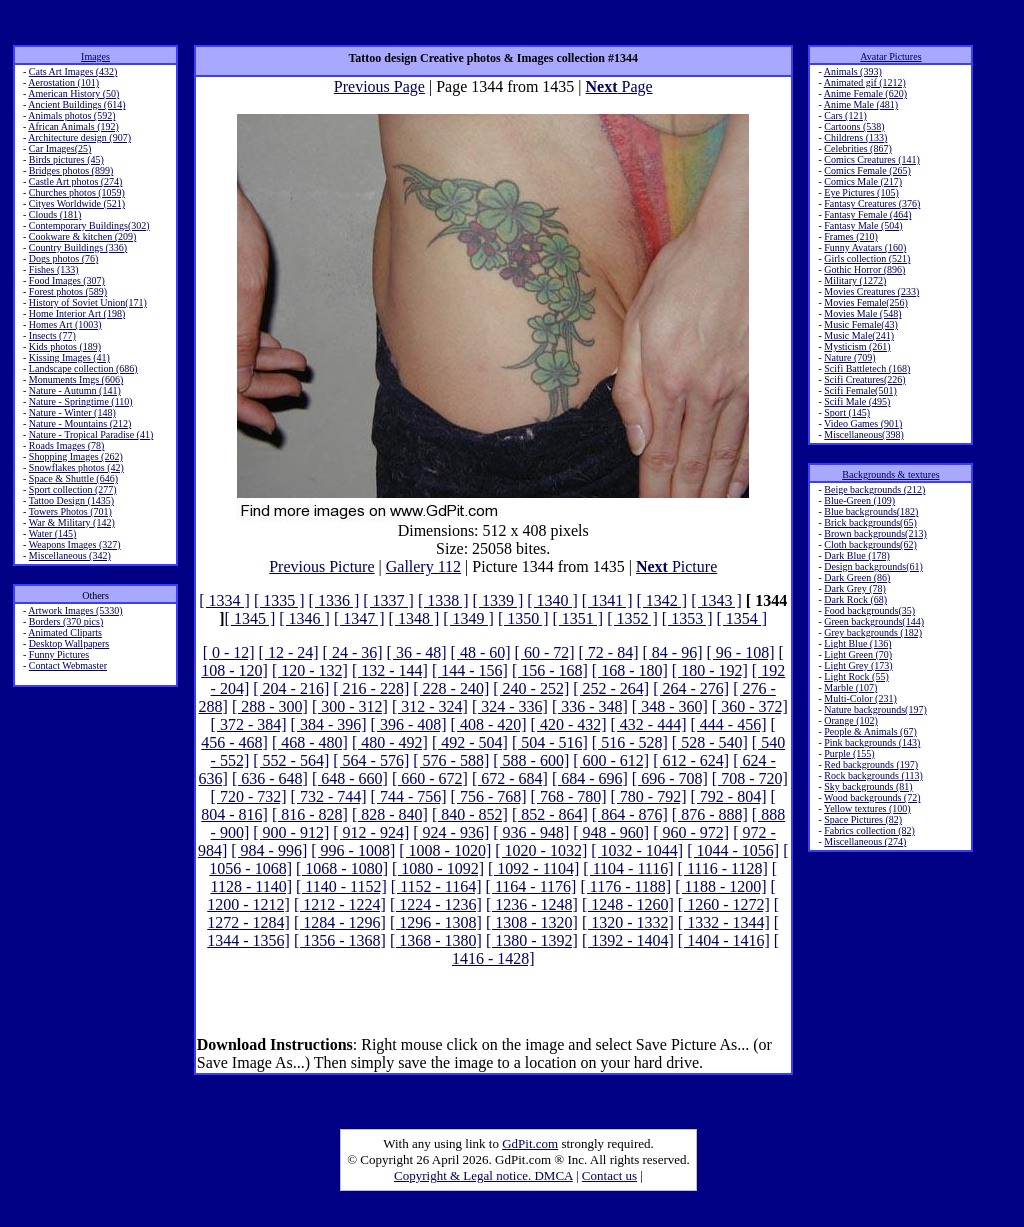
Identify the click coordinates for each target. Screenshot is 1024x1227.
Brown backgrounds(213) (875, 533)
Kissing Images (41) (69, 357)
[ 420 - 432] (569, 724)
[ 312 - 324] (430, 706)
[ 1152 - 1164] (436, 886)
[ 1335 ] (279, 600)
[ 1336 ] (334, 600)
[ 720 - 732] (249, 796)
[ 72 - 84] (609, 652)
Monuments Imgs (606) (76, 379)
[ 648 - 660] (350, 778)
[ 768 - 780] (569, 796)
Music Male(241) (859, 335)
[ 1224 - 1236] (436, 904)
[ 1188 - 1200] (720, 886)
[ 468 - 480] (310, 742)
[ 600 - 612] (611, 760)
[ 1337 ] (388, 600)
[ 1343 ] (716, 600)
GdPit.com (530, 1143)
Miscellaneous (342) (70, 555)
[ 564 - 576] (371, 760)
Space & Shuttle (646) (73, 478)
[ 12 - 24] (289, 652)
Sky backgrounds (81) (868, 786)
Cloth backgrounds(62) (870, 544)
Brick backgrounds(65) (870, 522)
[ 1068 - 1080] (342, 868)
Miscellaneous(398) (863, 434)
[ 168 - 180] (630, 670)
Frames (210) (851, 236)
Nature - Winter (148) (72, 412)
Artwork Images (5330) (75, 610)
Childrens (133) (855, 137)
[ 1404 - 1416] (724, 940)
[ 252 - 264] (611, 688)
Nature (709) (849, 357)
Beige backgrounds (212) (874, 489)
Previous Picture (321, 566)
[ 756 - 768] (489, 796)
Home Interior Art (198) (77, 313)
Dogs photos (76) (63, 258)
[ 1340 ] (552, 600)
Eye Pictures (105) (861, 192)
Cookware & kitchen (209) (82, 236)
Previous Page (379, 86)
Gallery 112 (423, 566)
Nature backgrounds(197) (875, 709)
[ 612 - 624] (691, 760)
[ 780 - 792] (649, 796)
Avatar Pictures (890, 56)
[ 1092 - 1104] (533, 868)
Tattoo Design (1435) (71, 500)
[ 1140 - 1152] (341, 886)
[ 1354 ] (742, 618)
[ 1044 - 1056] (733, 850)
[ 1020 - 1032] (541, 850)
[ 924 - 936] (451, 832)
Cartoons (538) (854, 126)
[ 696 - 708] (670, 778)
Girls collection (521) (867, 258)
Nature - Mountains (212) (80, 423)
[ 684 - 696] (590, 778)
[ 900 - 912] (291, 832)
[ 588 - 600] (531, 760)
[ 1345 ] (250, 618)
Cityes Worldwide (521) (77, 203)
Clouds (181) (55, 214)
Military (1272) (855, 280)
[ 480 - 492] (390, 742)
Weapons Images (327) (75, 544)
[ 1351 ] (578, 618)
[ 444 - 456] (729, 724)
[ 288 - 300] (270, 706)
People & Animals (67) (870, 731)
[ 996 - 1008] (353, 850)
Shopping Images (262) (76, 456)
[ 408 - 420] (489, 724)
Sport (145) (847, 412)
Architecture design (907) (79, 137)
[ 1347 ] (359, 618)
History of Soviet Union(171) (88, 302)
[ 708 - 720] (750, 778)
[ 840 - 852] (470, 814)
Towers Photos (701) (70, 511)
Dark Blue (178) (857, 555)
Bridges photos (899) (71, 170)
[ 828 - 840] (390, 814)
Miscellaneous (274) (865, 841)
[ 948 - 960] (611, 832)
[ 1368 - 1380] (436, 940)
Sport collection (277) (73, 489)
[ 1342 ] (662, 600)
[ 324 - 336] (510, 706)
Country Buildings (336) (78, 247)
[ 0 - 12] (229, 652)
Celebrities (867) (857, 148)
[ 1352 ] (632, 618)
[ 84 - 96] (673, 652)
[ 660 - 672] (430, 778)
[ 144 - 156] (470, 670)
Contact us (609, 1175)
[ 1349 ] (468, 618)
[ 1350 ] (523, 618)
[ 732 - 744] (329, 796)
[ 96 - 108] (741, 652)
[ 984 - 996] (269, 850)
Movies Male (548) (862, 313)
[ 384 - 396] (329, 724)
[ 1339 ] (498, 600)
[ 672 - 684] (510, 778)
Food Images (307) (67, 280)
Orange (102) (851, 720)
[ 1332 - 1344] (724, 922)
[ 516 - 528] (630, 742)
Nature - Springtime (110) (81, 401)
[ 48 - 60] (481, 652)
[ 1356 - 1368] (340, 940)
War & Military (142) (72, 522)
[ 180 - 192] (710, 670)
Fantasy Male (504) (863, 225)
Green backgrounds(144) (874, 621)
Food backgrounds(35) (869, 610)
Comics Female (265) (867, 170)
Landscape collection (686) (83, 368)
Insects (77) (52, 335)
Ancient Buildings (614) (76, 104)
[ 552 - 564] (291, 760)
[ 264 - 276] (691, 688)
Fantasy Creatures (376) (872, 203)
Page (619, 86)
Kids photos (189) (65, 346)
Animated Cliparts (65, 632)
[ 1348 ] (414, 618)
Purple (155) (849, 753)
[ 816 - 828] (310, 814)
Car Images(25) (60, 148)
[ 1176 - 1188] (625, 886)
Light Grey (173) (858, 665)
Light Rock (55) (856, 676)
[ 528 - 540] (710, 742)
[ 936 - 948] (531, 832)
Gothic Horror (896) (864, 269)
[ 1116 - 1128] (723, 868)
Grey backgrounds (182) (873, 632)
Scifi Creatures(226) (864, 379)
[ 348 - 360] (670, 706)
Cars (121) (845, 115)
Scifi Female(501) (860, 390)
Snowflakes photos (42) (76, 467)
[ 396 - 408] (409, 724)
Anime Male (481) (861, 104)
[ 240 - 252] (531, 688)
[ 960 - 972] (691, 832)
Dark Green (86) (857, 577)
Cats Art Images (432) (73, 71)
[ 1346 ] (304, 618)
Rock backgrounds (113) (873, 775)
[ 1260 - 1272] (724, 904)
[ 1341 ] (607, 600)
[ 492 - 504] (470, 742)
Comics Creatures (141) (872, 159)
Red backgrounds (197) (871, 764)
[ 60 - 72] (545, 652)
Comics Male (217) (863, 181)
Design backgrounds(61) (873, 566)
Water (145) (53, 533)
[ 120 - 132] (310, 670)
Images (95, 56)
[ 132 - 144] (390, 670)
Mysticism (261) (857, 346)
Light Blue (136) (857, 643)
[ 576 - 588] (451, 760)
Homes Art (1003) (65, 324)
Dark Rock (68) (855, 599)
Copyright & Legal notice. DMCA (483, 1175)
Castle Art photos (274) (76, 181)
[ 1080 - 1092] (438, 868)
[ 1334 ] (224, 600)
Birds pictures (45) (66, 159)
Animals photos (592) (71, 115)
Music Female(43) (861, 324)
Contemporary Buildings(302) (89, 225)
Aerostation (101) (63, 82)
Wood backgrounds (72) (872, 797)
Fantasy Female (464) (867, 214)
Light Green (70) (858, 654)
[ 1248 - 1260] (628, 904)
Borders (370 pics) (66, 621)
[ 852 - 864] (550, 814)
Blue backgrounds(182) (871, 511)
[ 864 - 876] (630, 814)
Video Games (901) (863, 423)
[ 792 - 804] (729, 796)
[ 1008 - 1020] (445, 850)
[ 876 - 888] (710, 814)
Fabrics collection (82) (869, 830)
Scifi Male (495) (857, 401)
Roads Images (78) (67, 445)
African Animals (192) (73, 126)
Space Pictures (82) (863, 819)
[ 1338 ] (443, 600)
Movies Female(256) (866, 302)
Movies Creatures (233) (871, 291)
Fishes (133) (54, 269)
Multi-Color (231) (860, 698)
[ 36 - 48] (417, 652)
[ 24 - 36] (353, 652)
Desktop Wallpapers (69, 643)
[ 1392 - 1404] (628, 940)
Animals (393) (853, 71)
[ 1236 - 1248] (532, 904)
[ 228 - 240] (451, 688)
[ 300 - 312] (350, 706)
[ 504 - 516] (550, 742)
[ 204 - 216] (291, 688)
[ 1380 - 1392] (532, 940)
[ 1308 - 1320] (532, 922)
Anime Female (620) (865, 93)
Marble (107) (850, 687)
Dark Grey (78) (855, 588)
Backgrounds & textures (890, 474)
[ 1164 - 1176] (531, 886)
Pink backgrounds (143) (872, 742)
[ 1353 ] (687, 618)
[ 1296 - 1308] (436, 922)
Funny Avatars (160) (865, 247)
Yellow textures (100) (867, 808)
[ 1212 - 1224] (340, 904)
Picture (676, 566)
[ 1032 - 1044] (637, 850)
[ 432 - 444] (649, 724)
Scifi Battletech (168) (867, 368)
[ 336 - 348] (590, 706)
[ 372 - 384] (249, 724)
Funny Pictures (59, 654)
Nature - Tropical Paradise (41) (91, 434)
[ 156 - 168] (550, 670)
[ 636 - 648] (270, 778)
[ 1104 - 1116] (628, 868)
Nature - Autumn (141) (75, 390)
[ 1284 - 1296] (340, 922)
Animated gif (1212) (865, 82)
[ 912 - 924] (371, 832)
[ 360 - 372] (750, 706)
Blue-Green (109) (859, 500)
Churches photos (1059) (77, 192)
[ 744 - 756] (409, 796)
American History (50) (73, 93)
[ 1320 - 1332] (628, 922)
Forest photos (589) (68, 291)
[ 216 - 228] (371, 688)
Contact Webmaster (68, 665)
